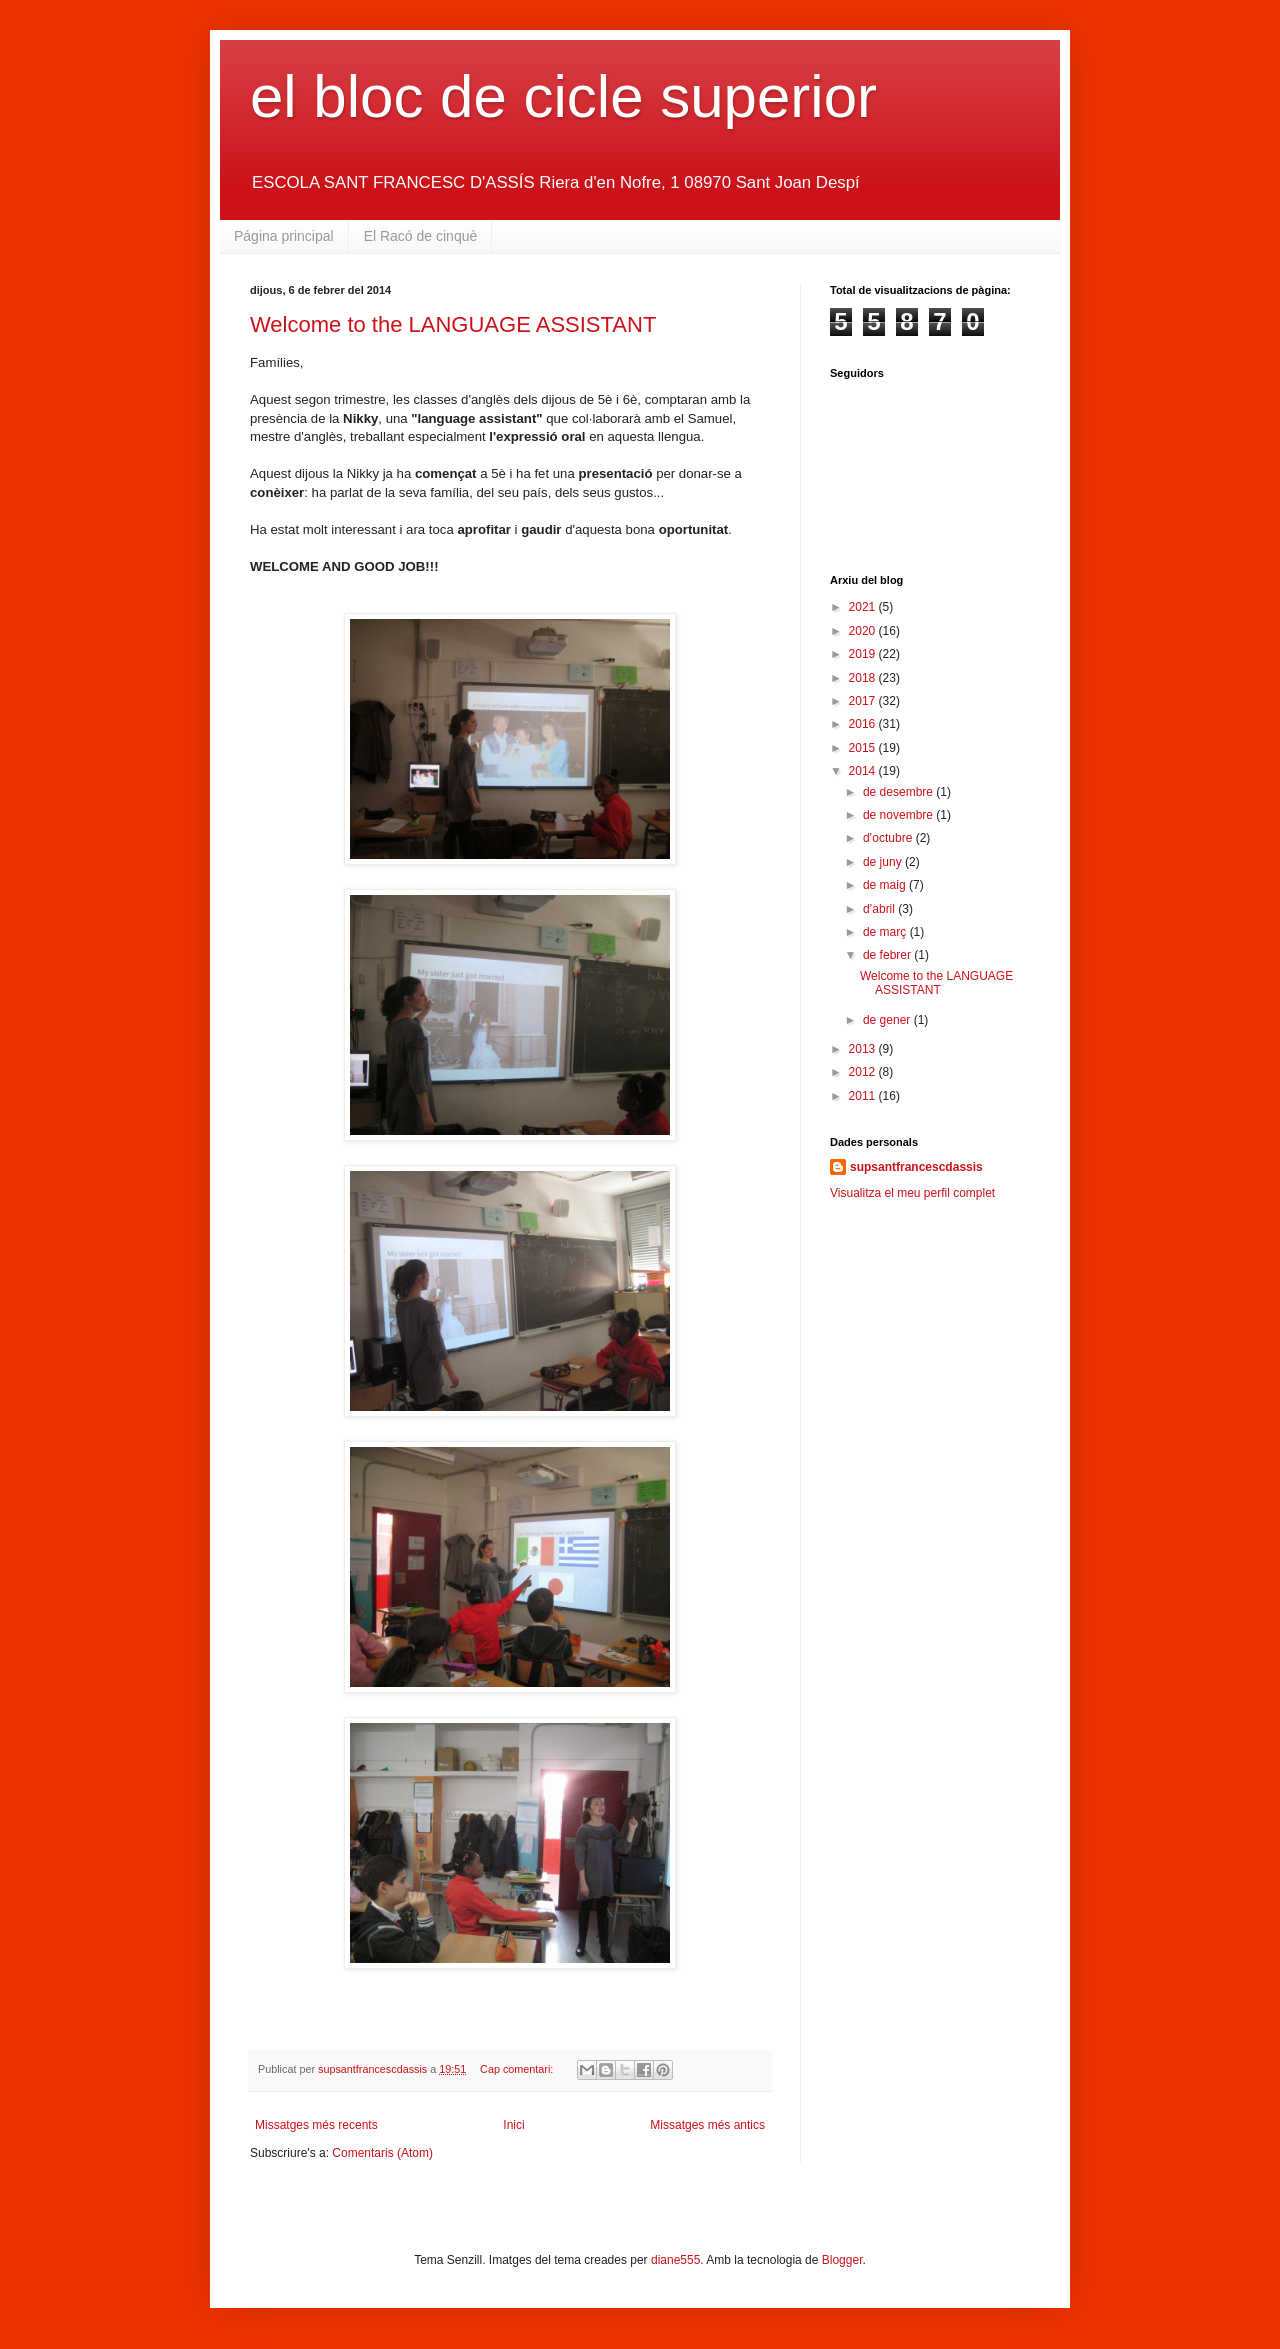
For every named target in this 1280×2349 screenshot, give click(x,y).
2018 (864, 678)
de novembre (899, 815)
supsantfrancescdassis (916, 1167)
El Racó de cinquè (421, 236)
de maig (886, 885)
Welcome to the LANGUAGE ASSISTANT (453, 324)
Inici (513, 2125)
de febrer (888, 955)
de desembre (899, 792)
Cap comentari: (518, 2069)
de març (886, 932)
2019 (864, 654)
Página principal (284, 236)
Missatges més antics (707, 2125)
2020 (864, 631)
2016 (864, 724)
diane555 (675, 2260)
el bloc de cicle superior (563, 96)
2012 (864, 1072)
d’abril (880, 909)
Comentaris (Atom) (382, 2153)
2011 (864, 1096)
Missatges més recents (316, 2125)
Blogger (842, 2260)
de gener (888, 1020)
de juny (884, 862)
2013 (864, 1049)
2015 (864, 748)
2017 (864, 701)
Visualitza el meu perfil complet (912, 1193)
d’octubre (889, 838)
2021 (864, 607)
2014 (864, 771)
